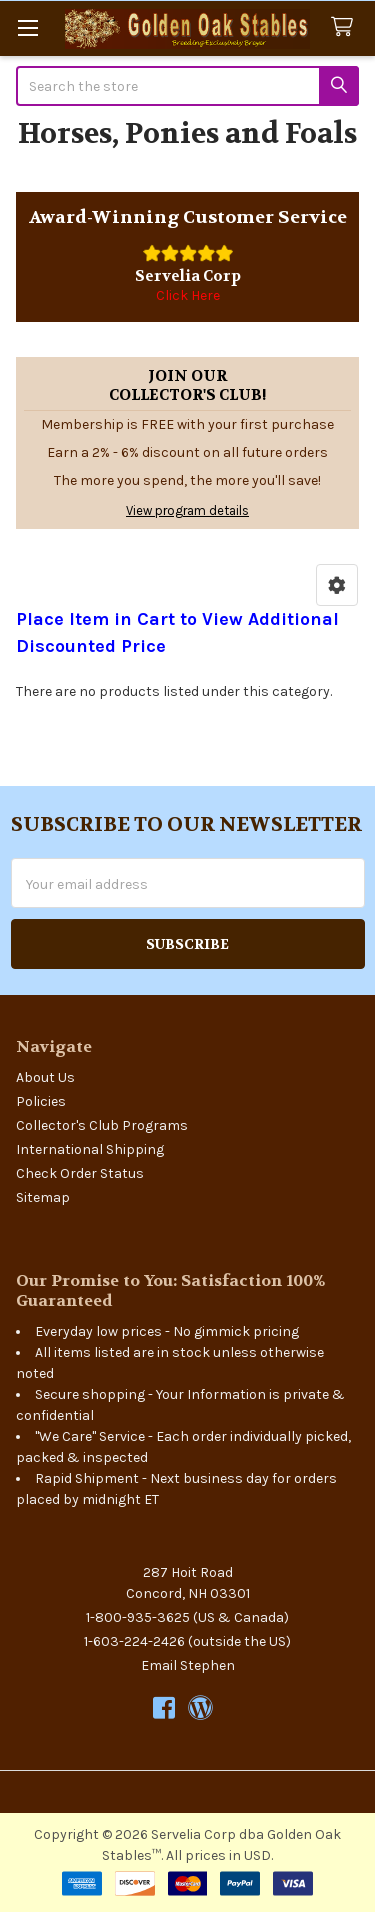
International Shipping (90, 1149)
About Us (45, 1077)
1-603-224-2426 (134, 1641)
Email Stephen (188, 1665)
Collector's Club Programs (102, 1125)
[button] (337, 585)
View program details (187, 510)
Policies (41, 1101)
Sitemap (43, 1197)
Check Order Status (80, 1173)
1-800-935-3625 (138, 1617)
